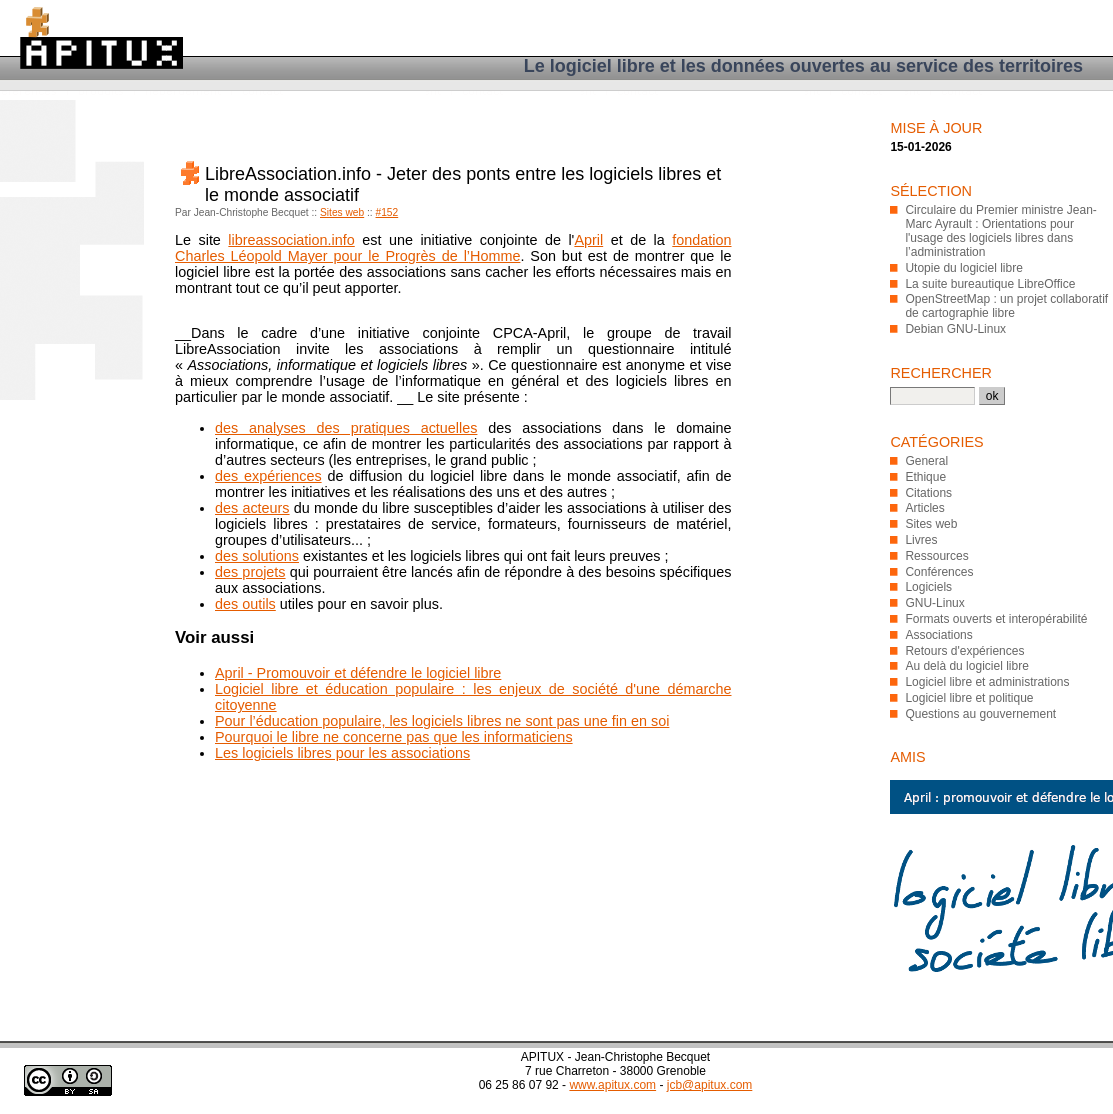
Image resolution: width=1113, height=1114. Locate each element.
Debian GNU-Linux (955, 329)
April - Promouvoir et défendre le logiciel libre (358, 673)
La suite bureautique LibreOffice (990, 284)
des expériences (268, 476)
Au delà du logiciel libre (966, 666)
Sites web (342, 212)
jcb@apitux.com (710, 1085)
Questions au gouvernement (980, 714)
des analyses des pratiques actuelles (346, 428)
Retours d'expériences (964, 651)
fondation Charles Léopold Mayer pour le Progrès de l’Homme (453, 248)
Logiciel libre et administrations (987, 682)
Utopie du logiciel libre (963, 268)
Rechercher (941, 373)
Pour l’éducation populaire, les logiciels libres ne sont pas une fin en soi (442, 721)
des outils (245, 604)
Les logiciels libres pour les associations (342, 753)
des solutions (257, 556)
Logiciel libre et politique (969, 698)
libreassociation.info (291, 240)
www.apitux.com (612, 1085)
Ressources (936, 556)
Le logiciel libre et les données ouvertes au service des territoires (803, 66)
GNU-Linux (934, 603)
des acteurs (252, 508)
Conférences (939, 572)
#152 (387, 212)
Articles (924, 508)
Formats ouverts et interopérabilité (996, 619)
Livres (921, 540)
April (588, 240)
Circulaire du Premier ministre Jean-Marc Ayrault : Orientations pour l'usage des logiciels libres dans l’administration (1000, 231)
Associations (938, 635)
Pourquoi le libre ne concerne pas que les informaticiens (394, 737)
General (926, 461)
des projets (250, 572)
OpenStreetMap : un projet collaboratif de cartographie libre (1006, 306)
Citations (928, 493)
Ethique (925, 477)
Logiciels (928, 587)
